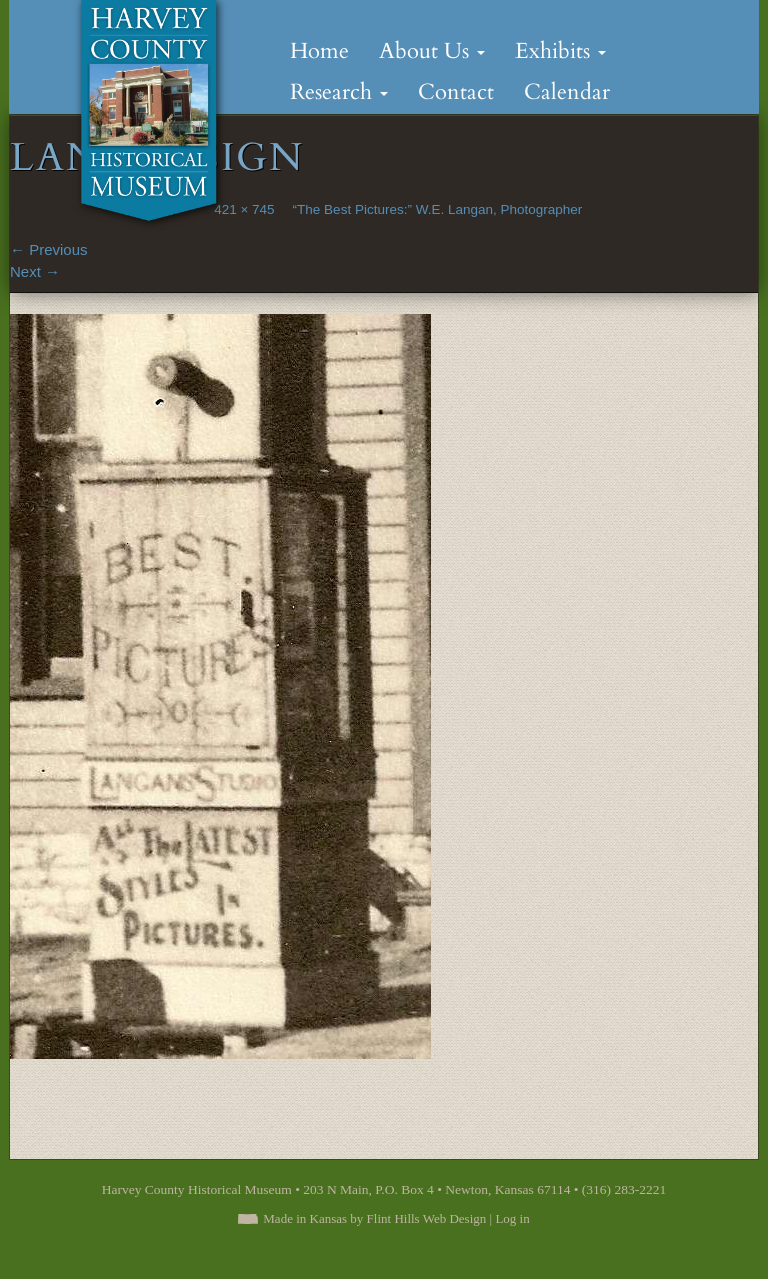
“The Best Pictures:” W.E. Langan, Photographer (438, 209)
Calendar (567, 92)
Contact (456, 92)
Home (319, 51)
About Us (432, 51)
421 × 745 (244, 209)
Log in (512, 1218)
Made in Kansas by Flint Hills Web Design (374, 1218)
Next (35, 271)
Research (339, 92)
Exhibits (560, 51)
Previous (49, 249)
